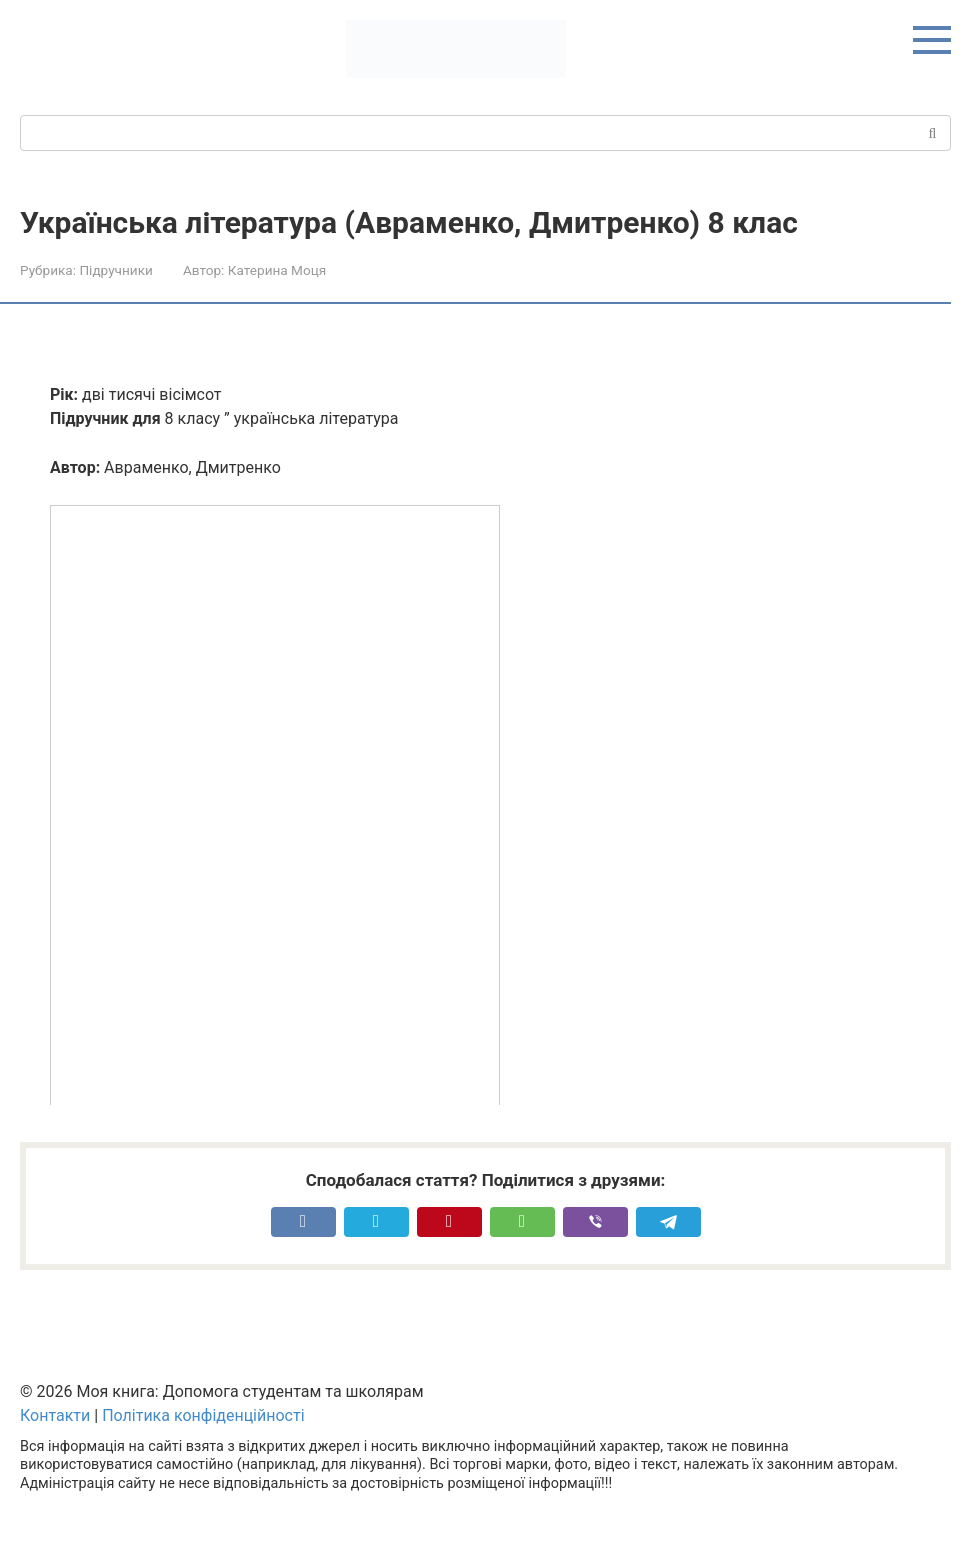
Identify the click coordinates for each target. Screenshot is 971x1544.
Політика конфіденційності (203, 1415)
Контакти (55, 1415)
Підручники (115, 270)
